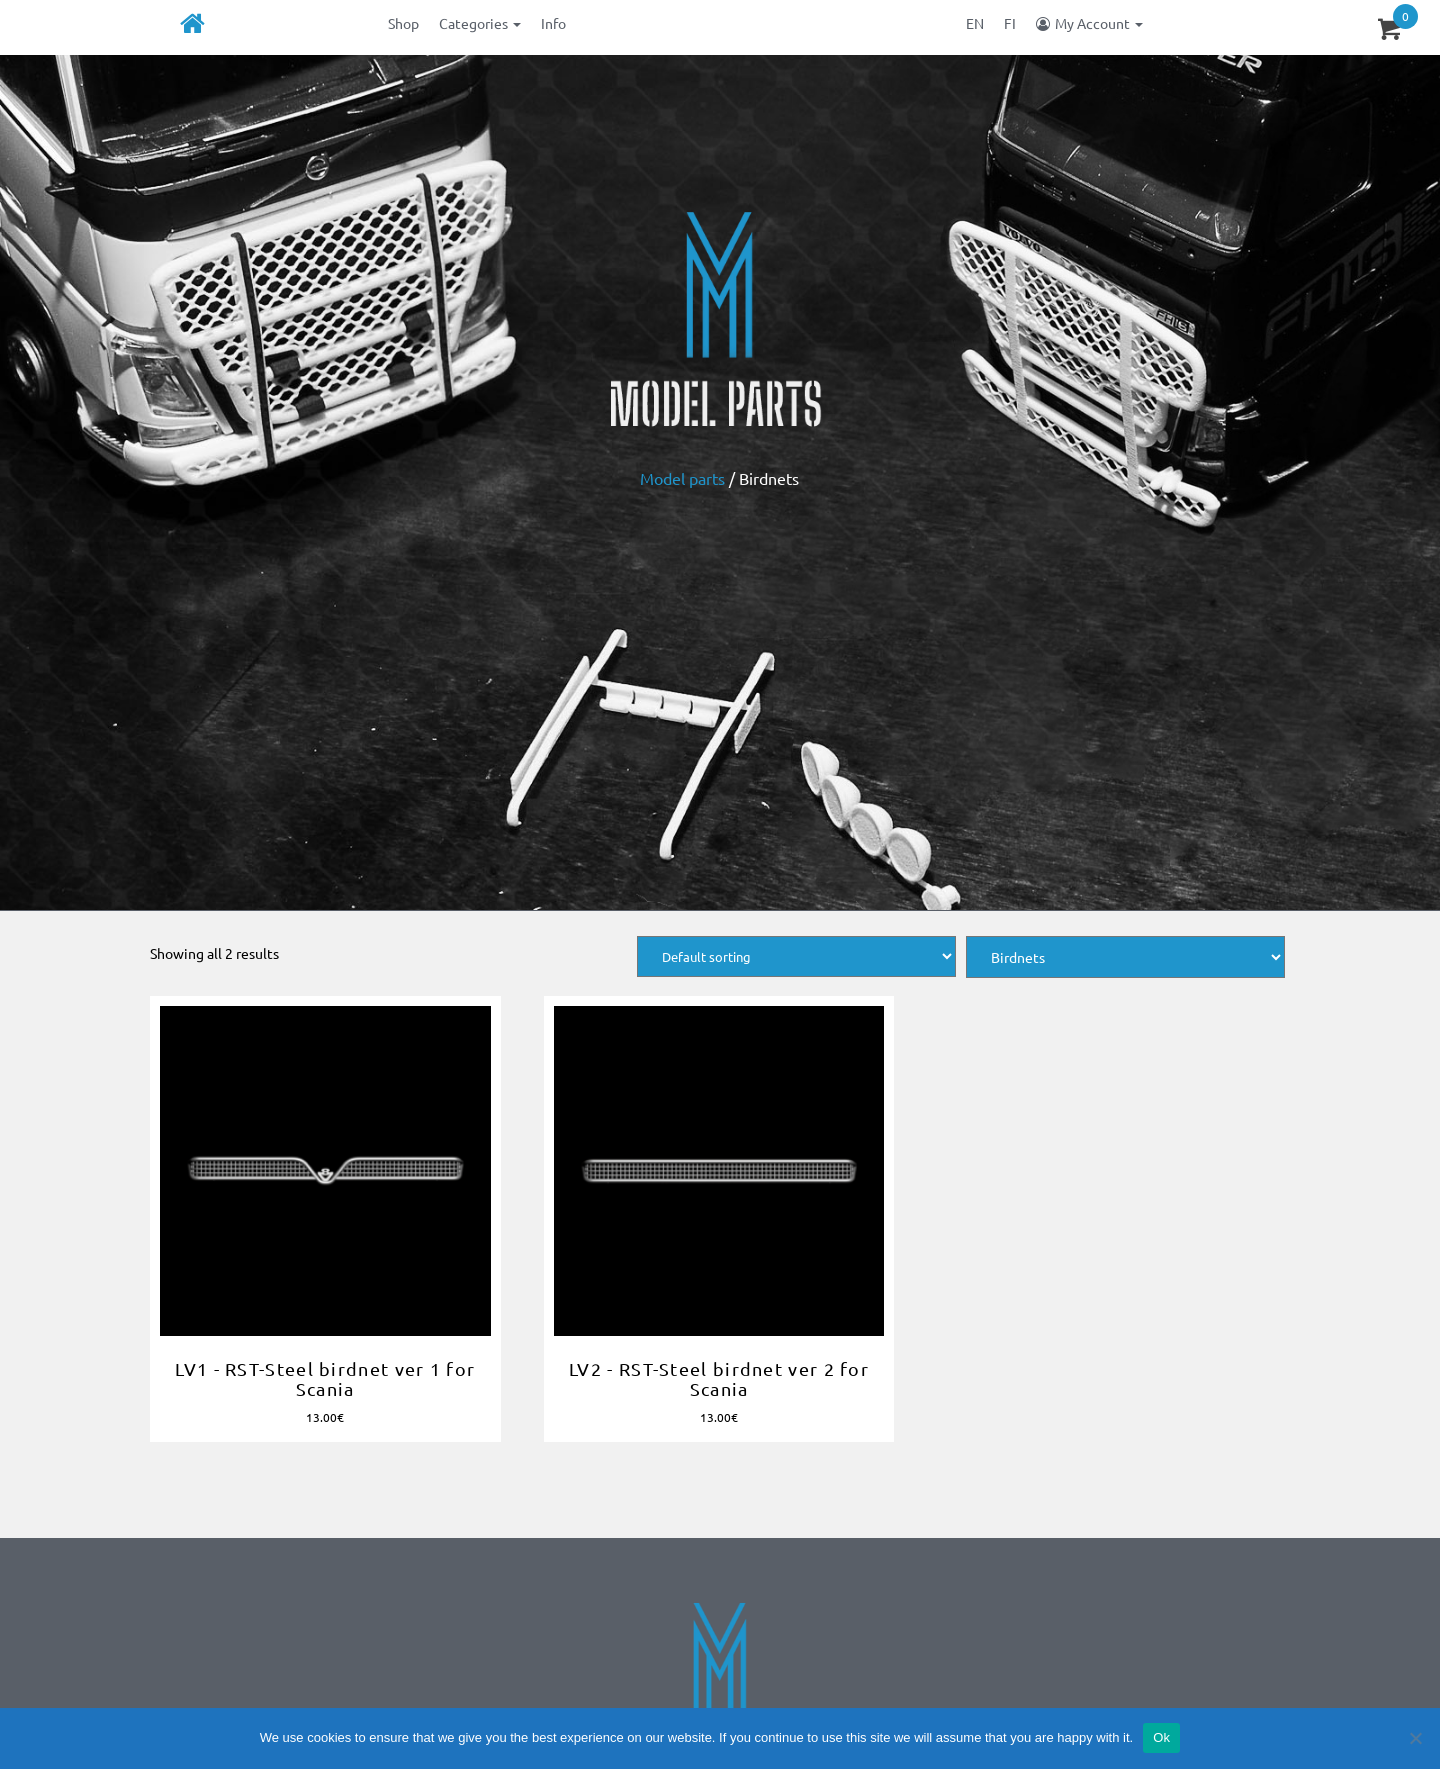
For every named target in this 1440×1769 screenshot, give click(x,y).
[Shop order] (796, 956)
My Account (1099, 23)
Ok (1161, 1737)
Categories (480, 23)
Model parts (682, 478)
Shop (403, 23)
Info (553, 23)
